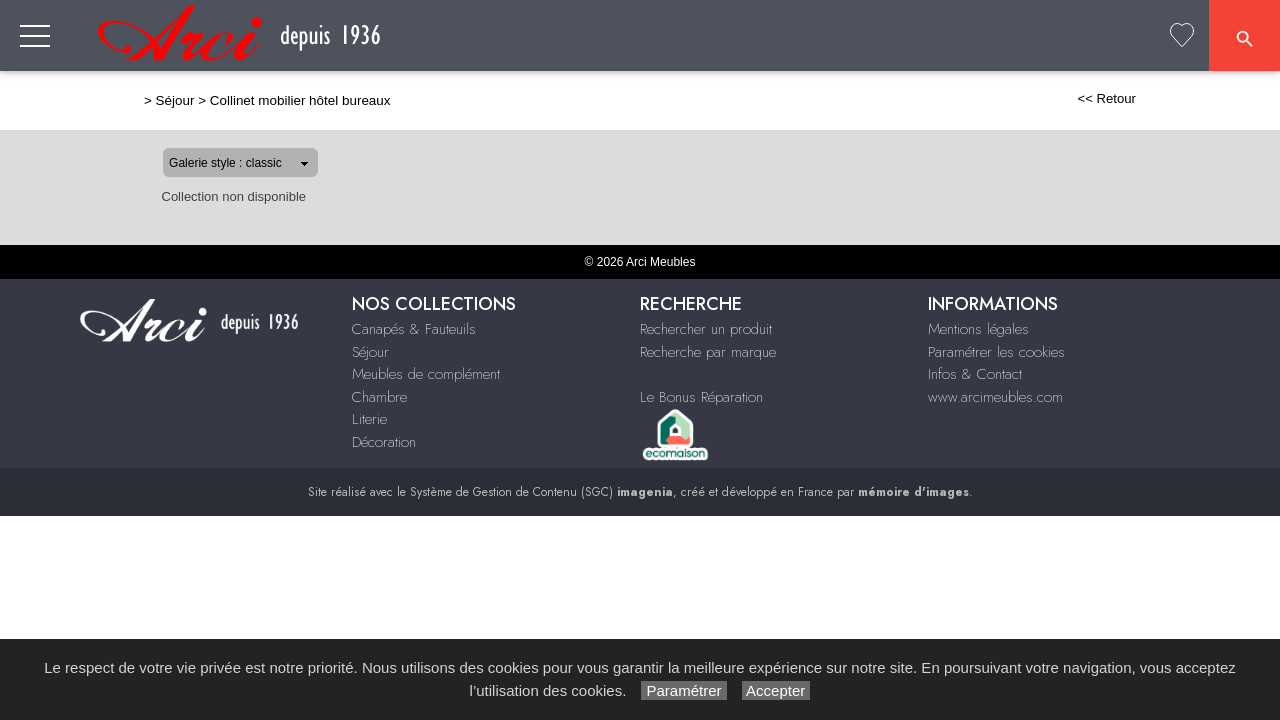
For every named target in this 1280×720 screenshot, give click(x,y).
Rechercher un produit (706, 329)
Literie (1002, 107)
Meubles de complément (759, 107)
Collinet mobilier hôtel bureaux (236, 100)
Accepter (776, 690)
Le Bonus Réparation (701, 397)
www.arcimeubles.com (995, 397)
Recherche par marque (708, 352)
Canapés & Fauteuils (478, 107)
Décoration (1097, 107)
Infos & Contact (975, 374)
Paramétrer (683, 690)
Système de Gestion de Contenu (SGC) (541, 492)
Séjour (610, 107)
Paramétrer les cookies (996, 352)
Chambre (917, 107)
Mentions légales (978, 329)
